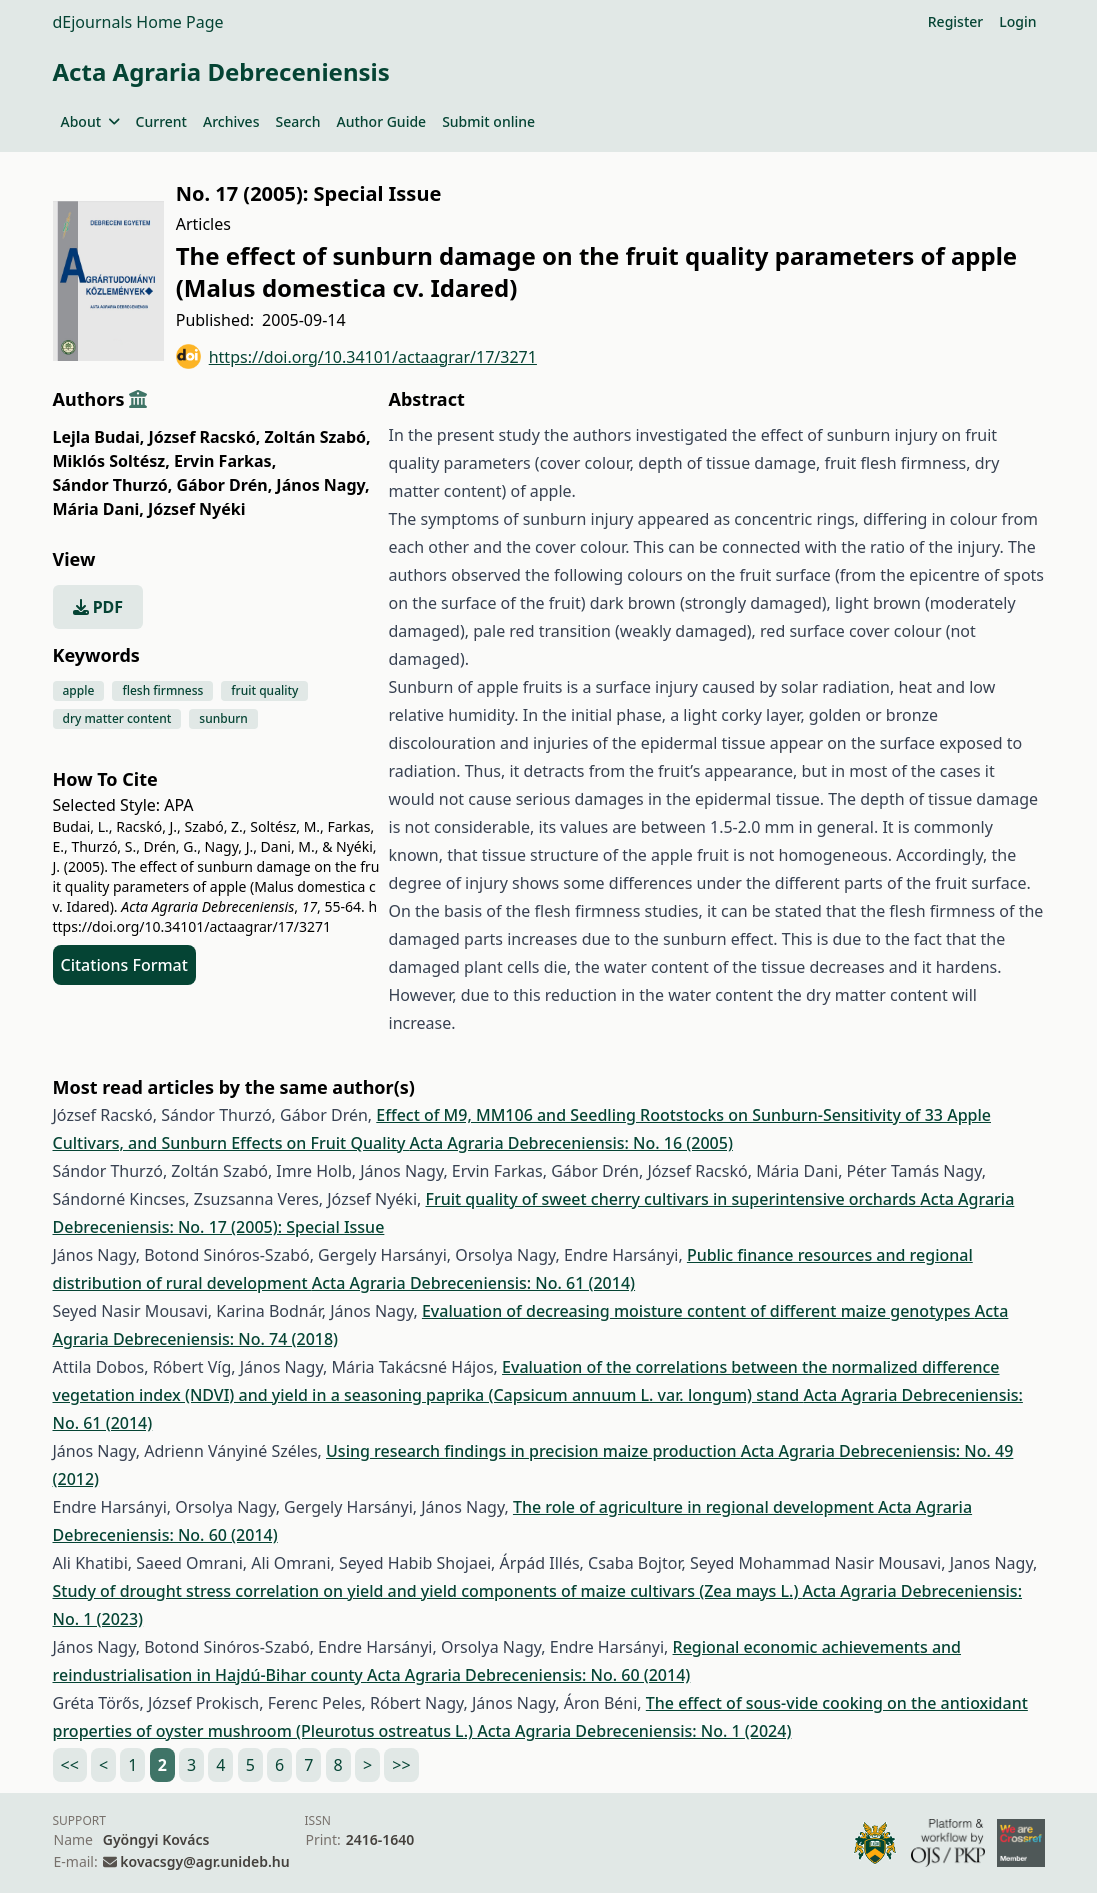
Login (1017, 21)
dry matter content (117, 718)
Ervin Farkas (225, 461)
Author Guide (381, 121)
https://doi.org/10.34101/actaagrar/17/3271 (356, 356)
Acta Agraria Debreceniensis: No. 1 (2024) (634, 1731)
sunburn (223, 718)
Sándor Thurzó (113, 485)
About (90, 121)
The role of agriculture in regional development (695, 1507)
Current (161, 121)
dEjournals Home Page (138, 22)
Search (297, 121)
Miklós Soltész (111, 461)
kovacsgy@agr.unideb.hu (204, 1861)
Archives (231, 121)
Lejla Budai (99, 437)
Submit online (488, 121)
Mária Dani (98, 509)
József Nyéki (196, 509)
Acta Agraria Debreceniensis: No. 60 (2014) (528, 1675)
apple (79, 690)
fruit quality (264, 690)
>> (401, 1765)
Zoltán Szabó (318, 437)
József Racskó (205, 437)
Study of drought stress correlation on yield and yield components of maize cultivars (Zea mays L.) (428, 1591)
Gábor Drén (225, 485)
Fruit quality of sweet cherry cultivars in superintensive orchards (672, 1199)
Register (955, 21)
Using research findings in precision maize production (533, 1451)
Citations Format (124, 965)
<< (70, 1765)
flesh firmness (162, 690)
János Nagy (322, 485)
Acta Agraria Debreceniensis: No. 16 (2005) (571, 1143)
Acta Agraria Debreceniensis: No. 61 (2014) (473, 1283)
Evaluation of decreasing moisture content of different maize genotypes (698, 1311)
